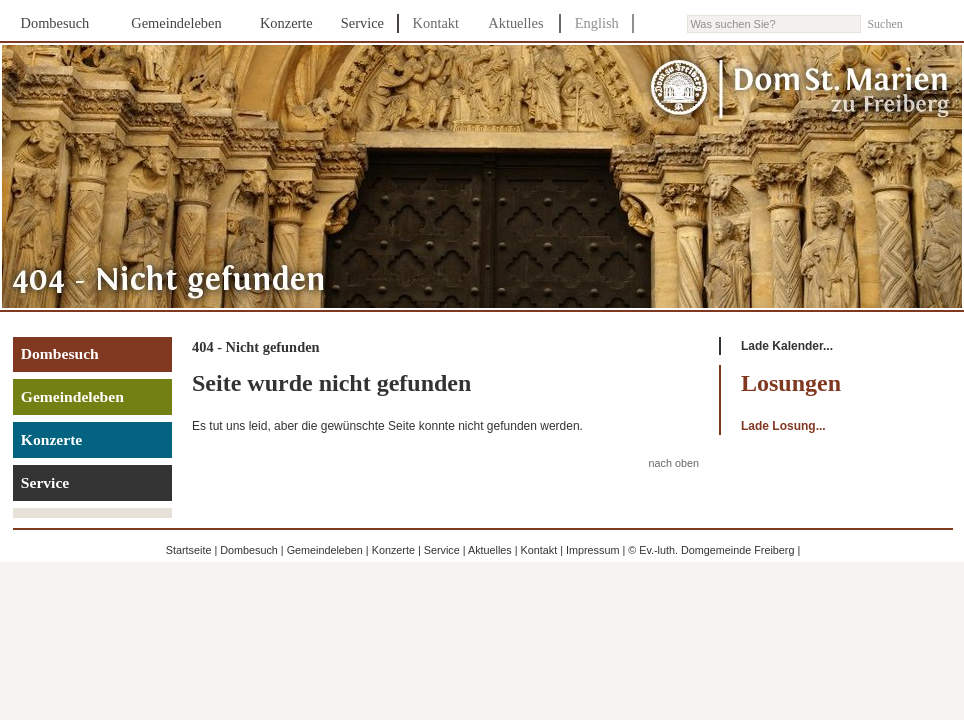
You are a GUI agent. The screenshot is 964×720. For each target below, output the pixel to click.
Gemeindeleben (176, 23)
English (597, 23)
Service (362, 23)
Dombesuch (55, 23)
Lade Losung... (783, 426)
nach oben (674, 463)
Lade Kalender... (787, 346)
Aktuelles (515, 23)
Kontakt (436, 23)
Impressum (592, 550)
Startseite (189, 550)
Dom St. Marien (801, 89)
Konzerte (286, 23)
